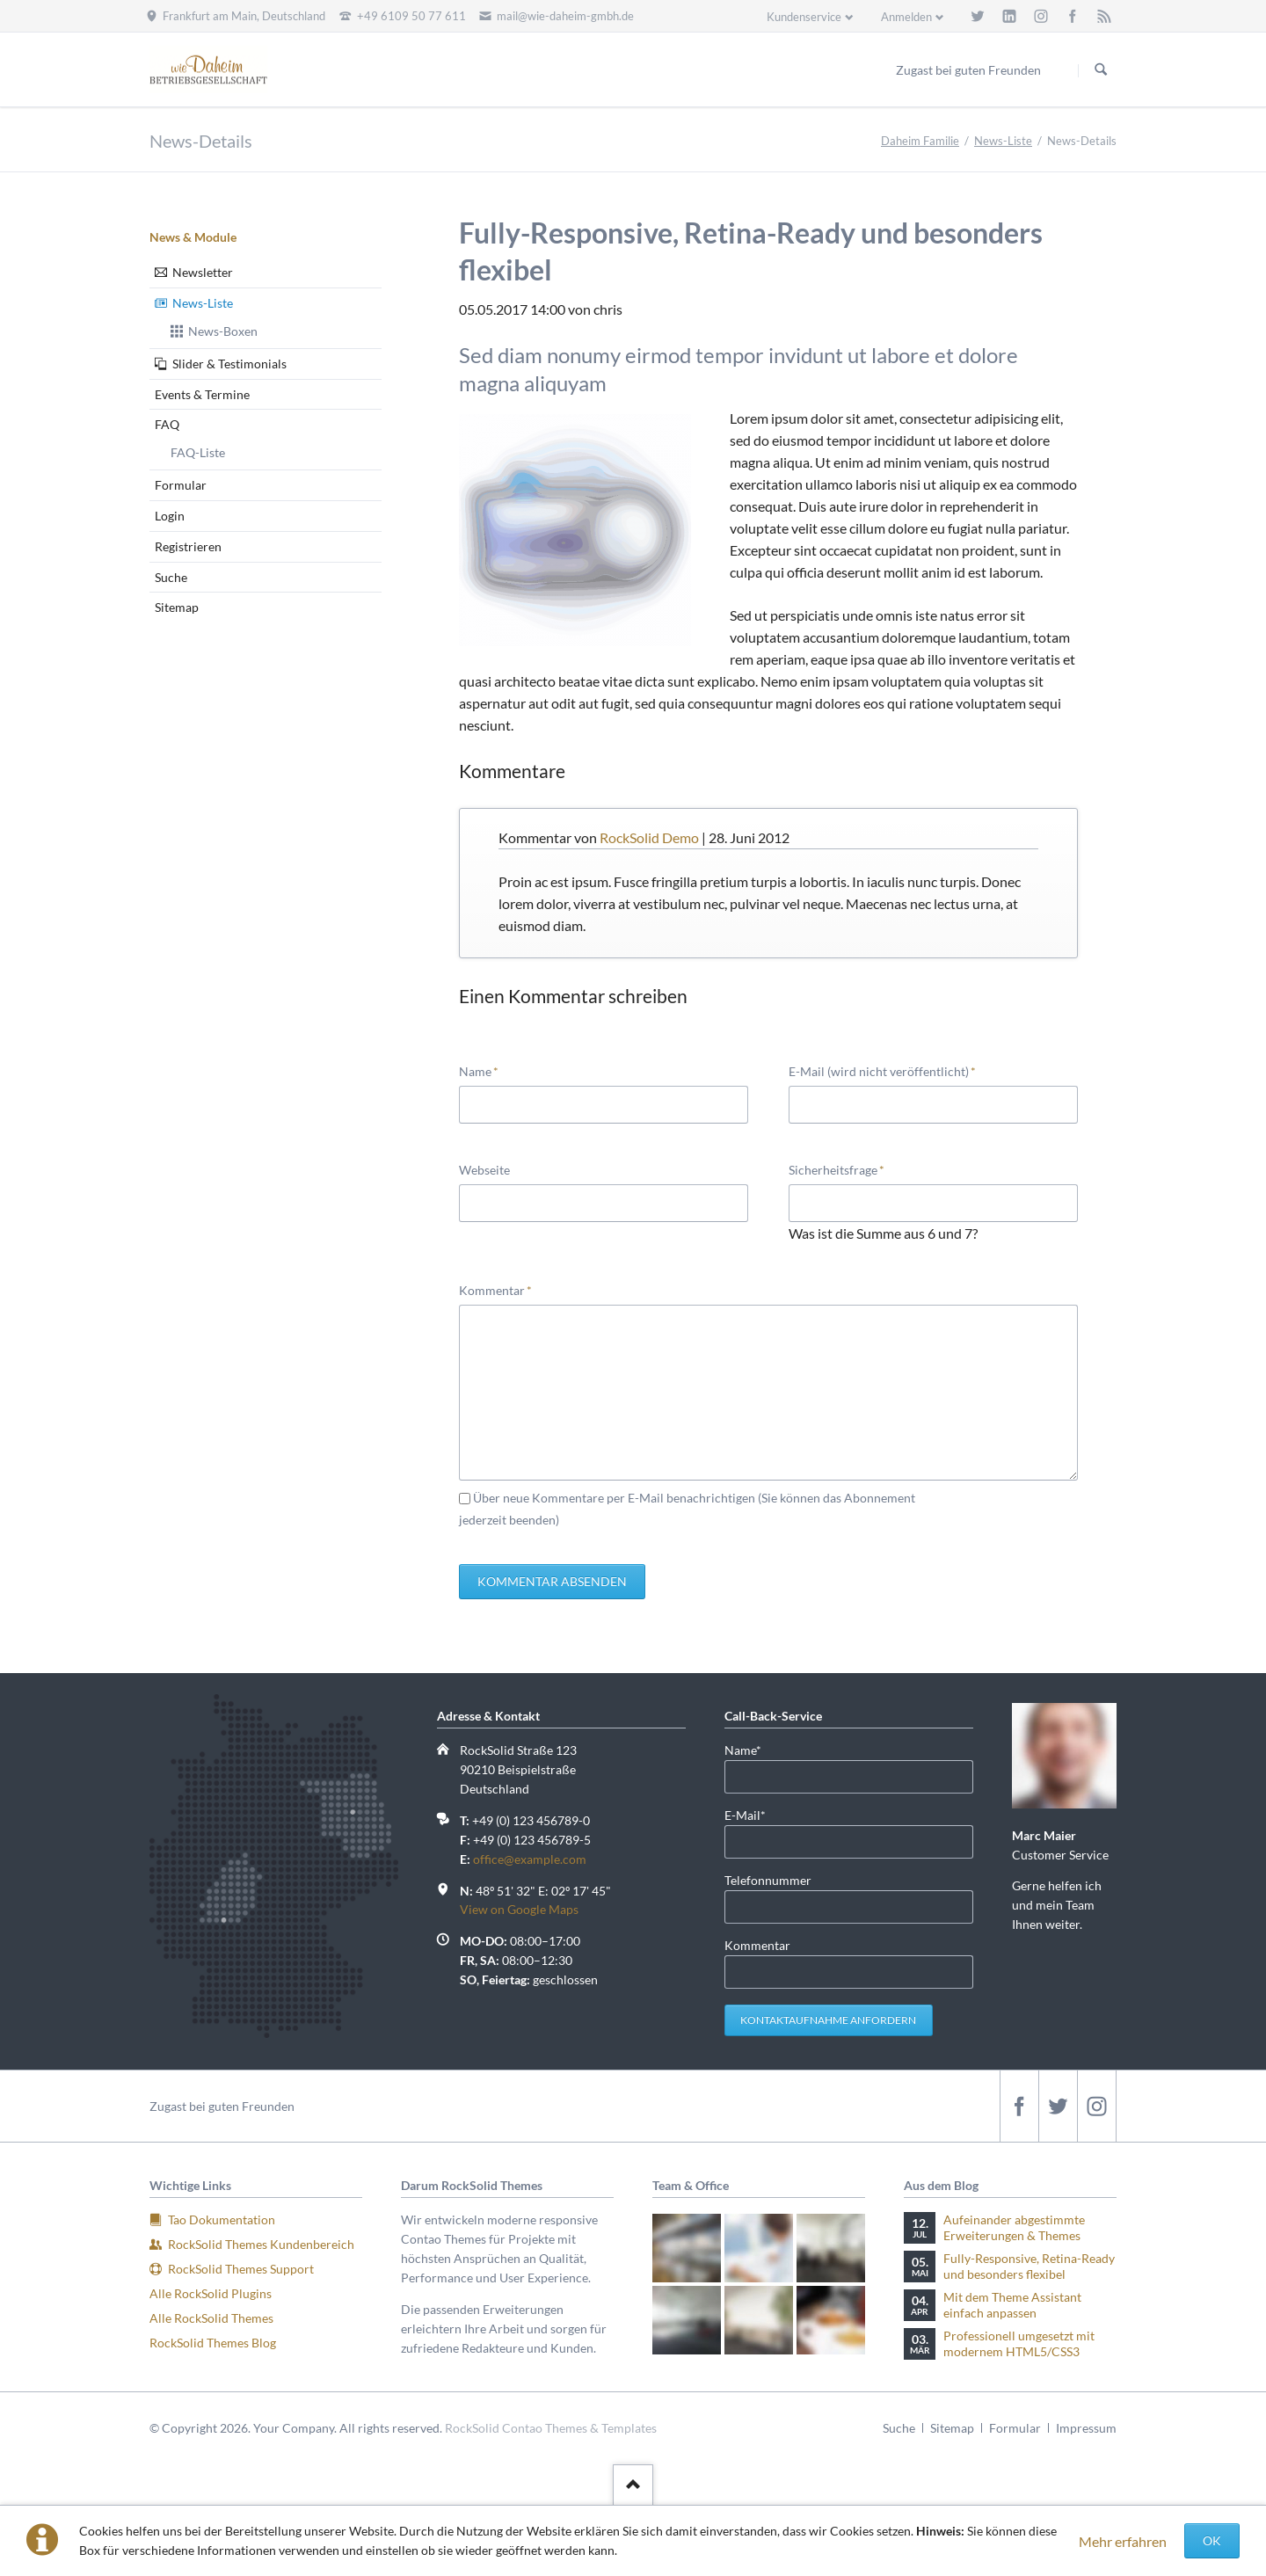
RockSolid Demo (649, 837)
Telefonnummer (767, 1880)
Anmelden (906, 17)
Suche (171, 577)
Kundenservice (804, 17)
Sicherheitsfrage (836, 1169)
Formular (181, 484)
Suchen (1100, 70)
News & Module (192, 236)
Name (487, 1070)
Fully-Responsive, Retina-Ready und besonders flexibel (1029, 2266)
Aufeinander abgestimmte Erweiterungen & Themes (1014, 2227)
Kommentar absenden (552, 1581)
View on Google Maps (519, 1909)
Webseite (484, 1169)
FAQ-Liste (198, 452)
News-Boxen (223, 331)
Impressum (1086, 2427)
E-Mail (752, 1814)
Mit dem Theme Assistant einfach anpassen (1012, 2304)
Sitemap (177, 607)
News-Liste (1003, 141)
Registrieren (188, 546)
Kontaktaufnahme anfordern (828, 2020)
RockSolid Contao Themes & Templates (551, 2427)
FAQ (167, 424)
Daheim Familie (920, 141)
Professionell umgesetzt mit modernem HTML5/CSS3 (1019, 2343)
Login (170, 515)
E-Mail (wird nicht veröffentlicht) (882, 1070)
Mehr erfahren (1123, 2541)
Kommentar (495, 1289)
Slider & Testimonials (229, 363)
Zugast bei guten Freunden (222, 2106)
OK (1212, 2540)
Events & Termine (202, 394)
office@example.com (529, 1859)
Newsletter (202, 272)
